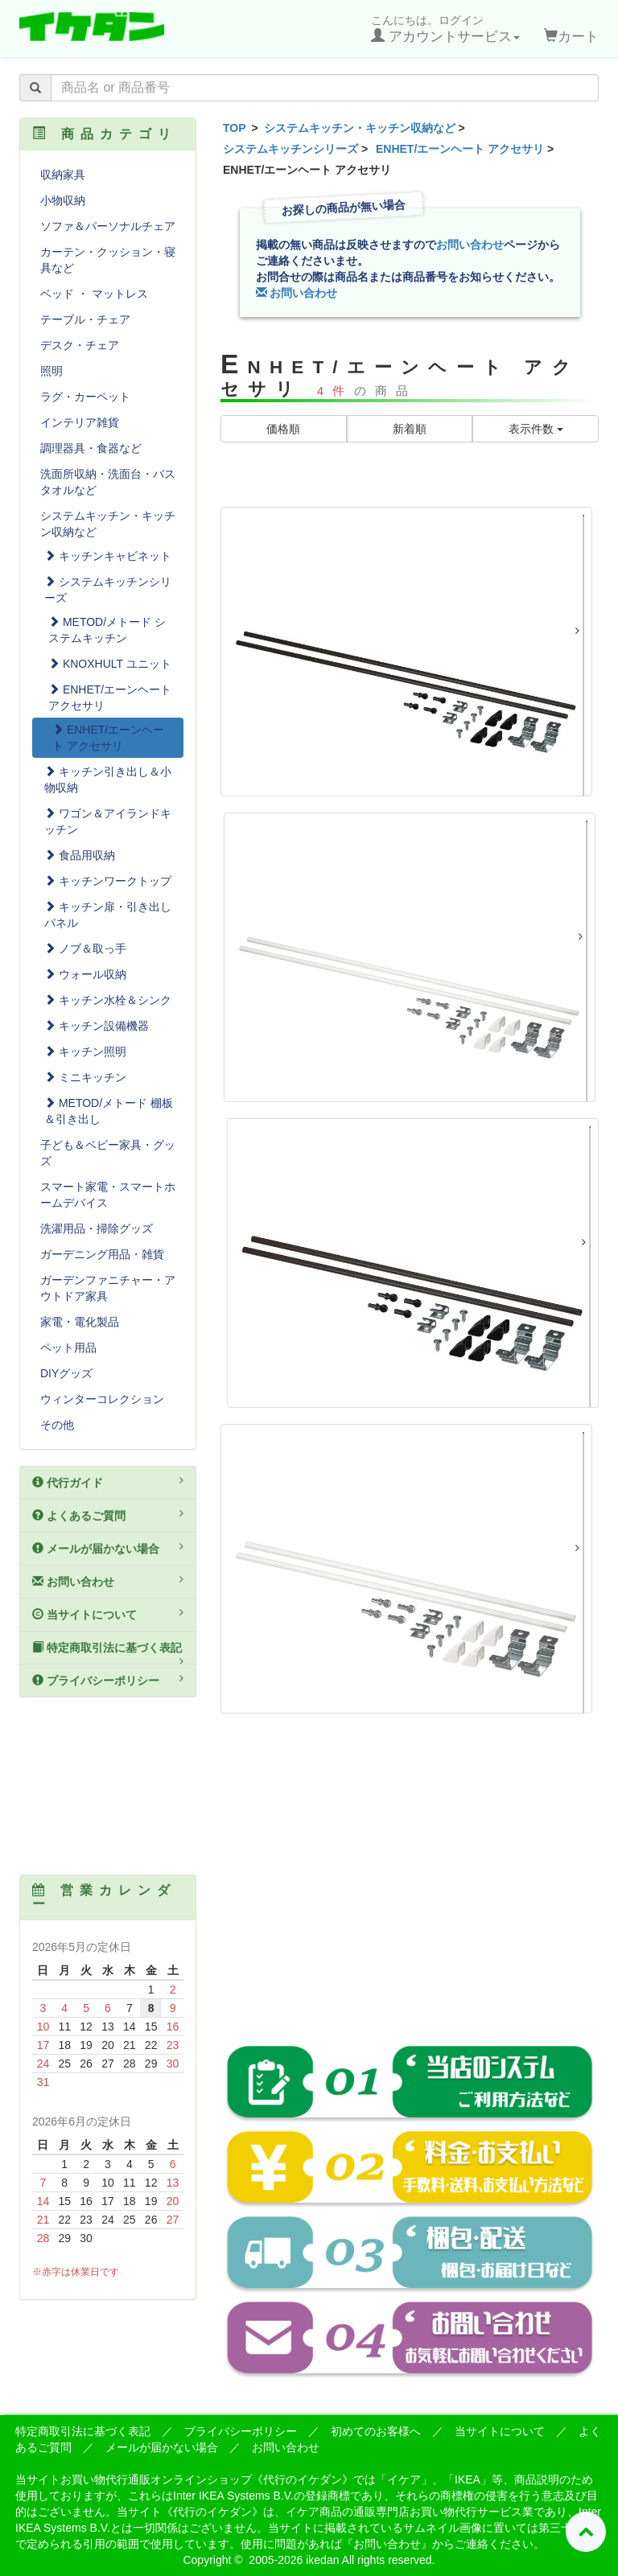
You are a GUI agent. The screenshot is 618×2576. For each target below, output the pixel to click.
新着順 (409, 428)
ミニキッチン (85, 1077)
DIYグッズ (66, 1373)
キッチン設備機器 (96, 1025)
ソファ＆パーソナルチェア (107, 226)
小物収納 (62, 200)
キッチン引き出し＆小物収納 (107, 779)
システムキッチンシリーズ (290, 148)
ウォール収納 (85, 974)
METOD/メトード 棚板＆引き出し (108, 1111)
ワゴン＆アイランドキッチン (107, 821)
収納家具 (62, 174)
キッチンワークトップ (107, 880)
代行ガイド (107, 1482)
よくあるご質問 (107, 1515)
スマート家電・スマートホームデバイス (107, 1194)
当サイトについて (107, 1614)
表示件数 (536, 428)
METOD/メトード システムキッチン (107, 629)
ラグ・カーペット (85, 396)
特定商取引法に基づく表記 (107, 1653)
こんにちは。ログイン (445, 29)
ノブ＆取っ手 (85, 948)
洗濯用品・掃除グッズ (96, 1228)
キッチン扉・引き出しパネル (107, 914)
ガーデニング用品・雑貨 (102, 1254)
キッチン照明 (85, 1051)
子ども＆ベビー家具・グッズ (107, 1152)
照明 (51, 370)
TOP (234, 127)
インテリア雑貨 (79, 422)
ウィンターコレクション (102, 1399)
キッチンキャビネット (107, 555)
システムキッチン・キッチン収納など (359, 127)
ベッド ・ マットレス (94, 293)
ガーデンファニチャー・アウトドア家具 (107, 1288)
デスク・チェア (79, 345)
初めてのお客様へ (376, 2431)
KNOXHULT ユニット (109, 663)
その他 (57, 1424)
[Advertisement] (409, 1890)
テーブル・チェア (85, 319)
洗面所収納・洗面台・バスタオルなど (107, 481)
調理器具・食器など (91, 448)
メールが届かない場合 (107, 1548)
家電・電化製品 (79, 1321)
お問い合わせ (470, 244)
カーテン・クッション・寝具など (107, 259)
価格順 (283, 428)
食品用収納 (79, 855)
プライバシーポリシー (107, 1680)
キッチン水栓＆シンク (107, 1000)
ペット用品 (68, 1347)
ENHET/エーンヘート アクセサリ (460, 148)
